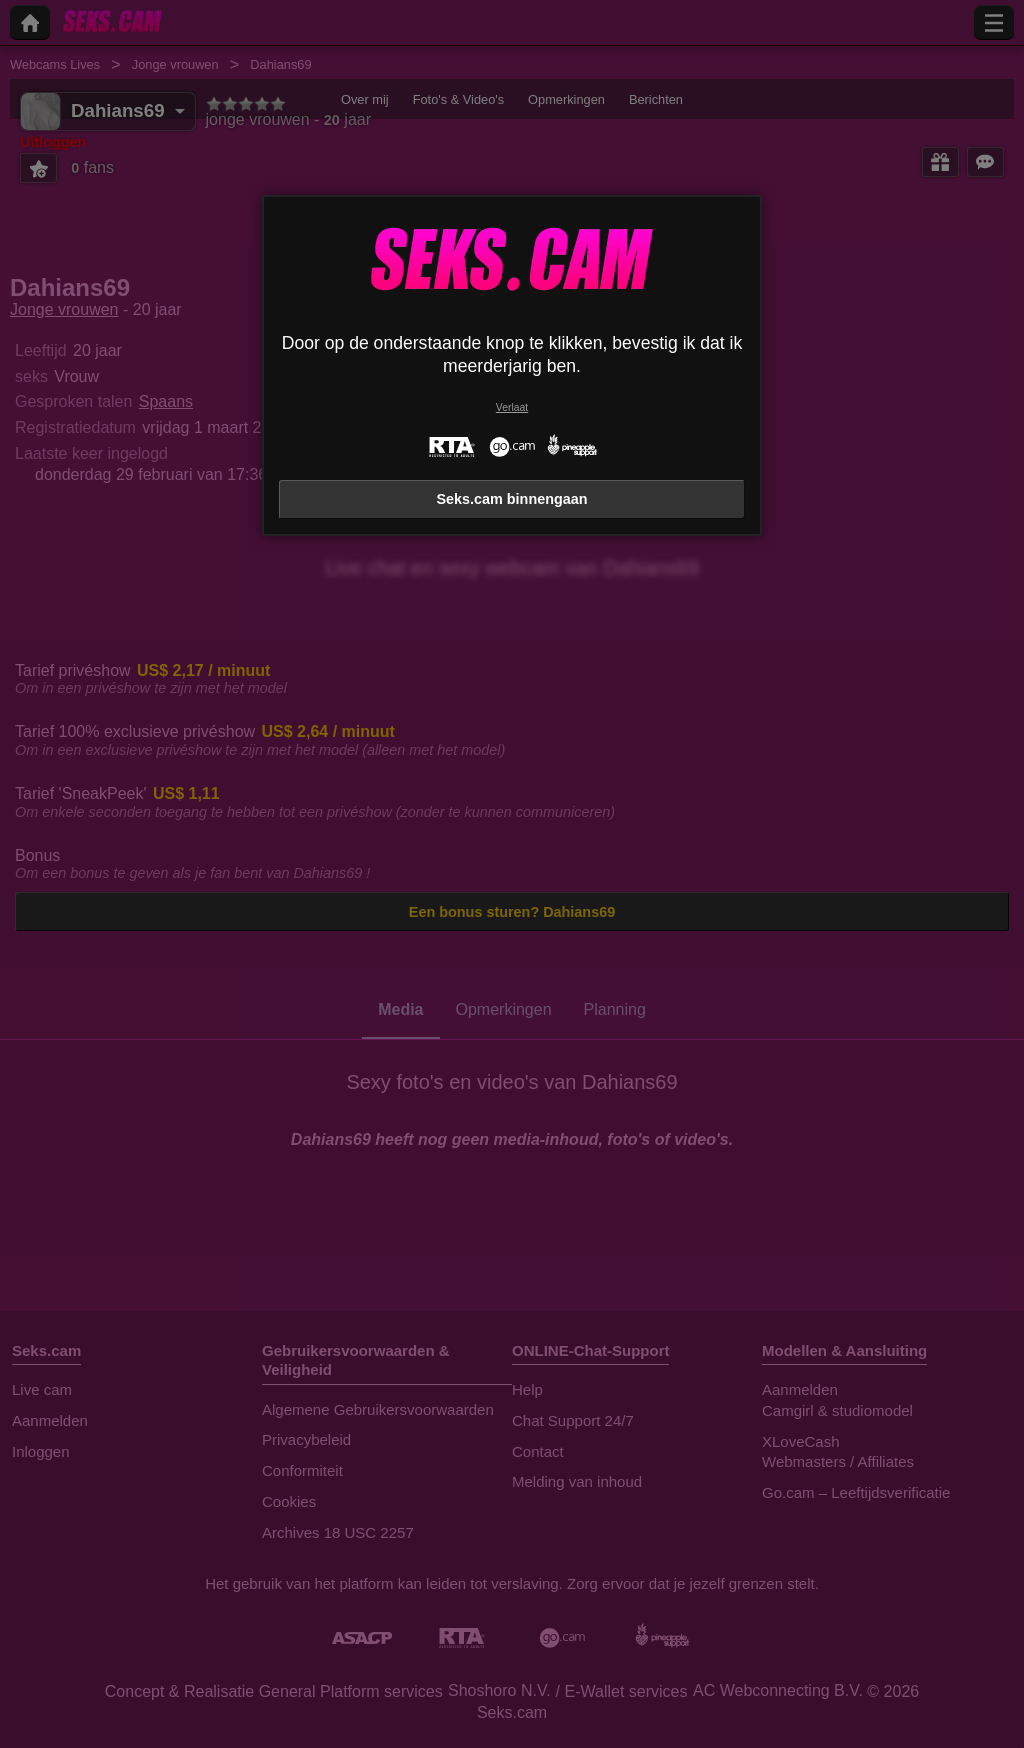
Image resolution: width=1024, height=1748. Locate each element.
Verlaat (512, 407)
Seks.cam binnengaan (511, 499)
